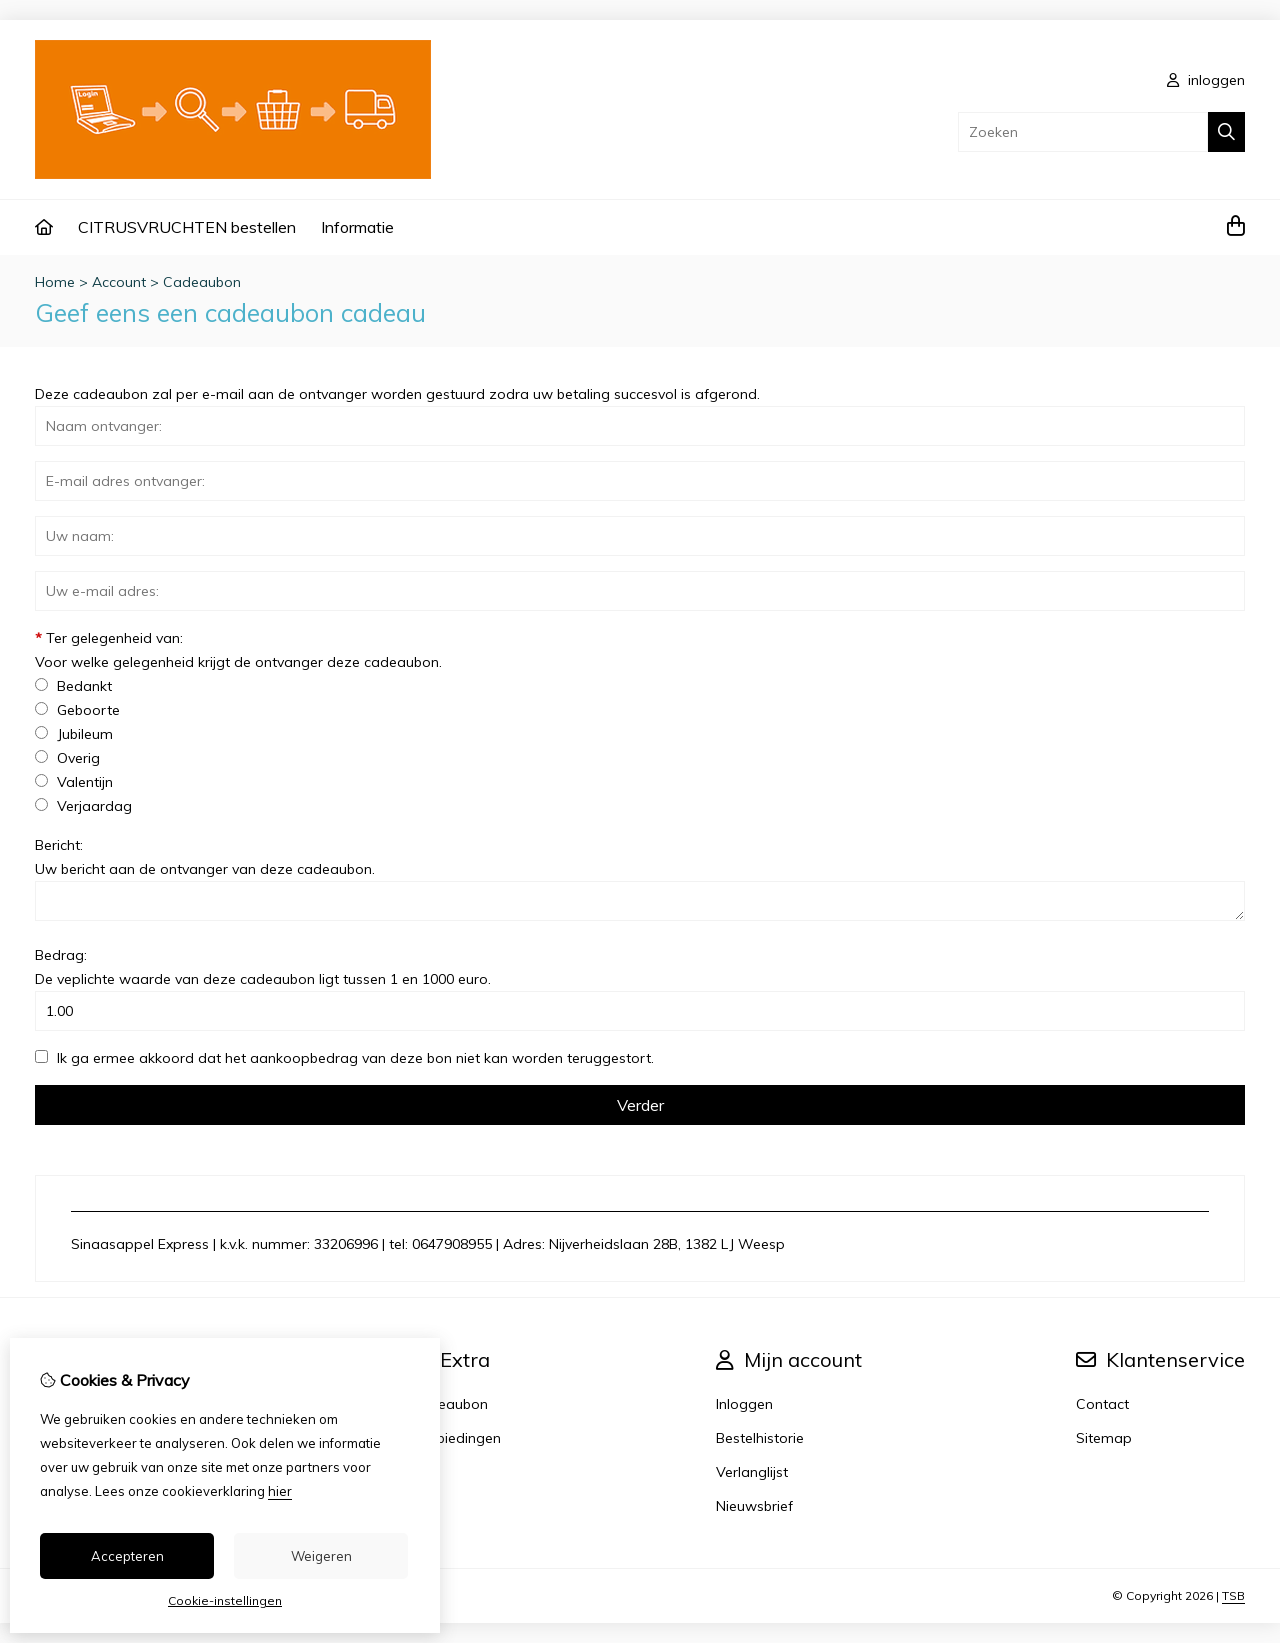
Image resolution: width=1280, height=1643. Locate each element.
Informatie (357, 227)
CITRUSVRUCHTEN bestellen (187, 227)
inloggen (1206, 80)
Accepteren (127, 1556)
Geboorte (77, 710)
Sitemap (1104, 1438)
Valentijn (74, 782)
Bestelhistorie (760, 1438)
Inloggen (744, 1404)
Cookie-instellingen (225, 1600)
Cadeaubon (202, 282)
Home (55, 282)
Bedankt (73, 686)
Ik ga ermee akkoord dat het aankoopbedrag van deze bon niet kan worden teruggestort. (344, 1058)
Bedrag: (263, 967)
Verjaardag (83, 806)
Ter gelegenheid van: (238, 650)
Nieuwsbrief (754, 1506)
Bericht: (205, 857)
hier (280, 1491)
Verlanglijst (752, 1472)
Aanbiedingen (455, 1438)
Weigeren (321, 1556)
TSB (1233, 1595)
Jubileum (74, 734)
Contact (1102, 1404)
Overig (67, 758)
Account (119, 282)
